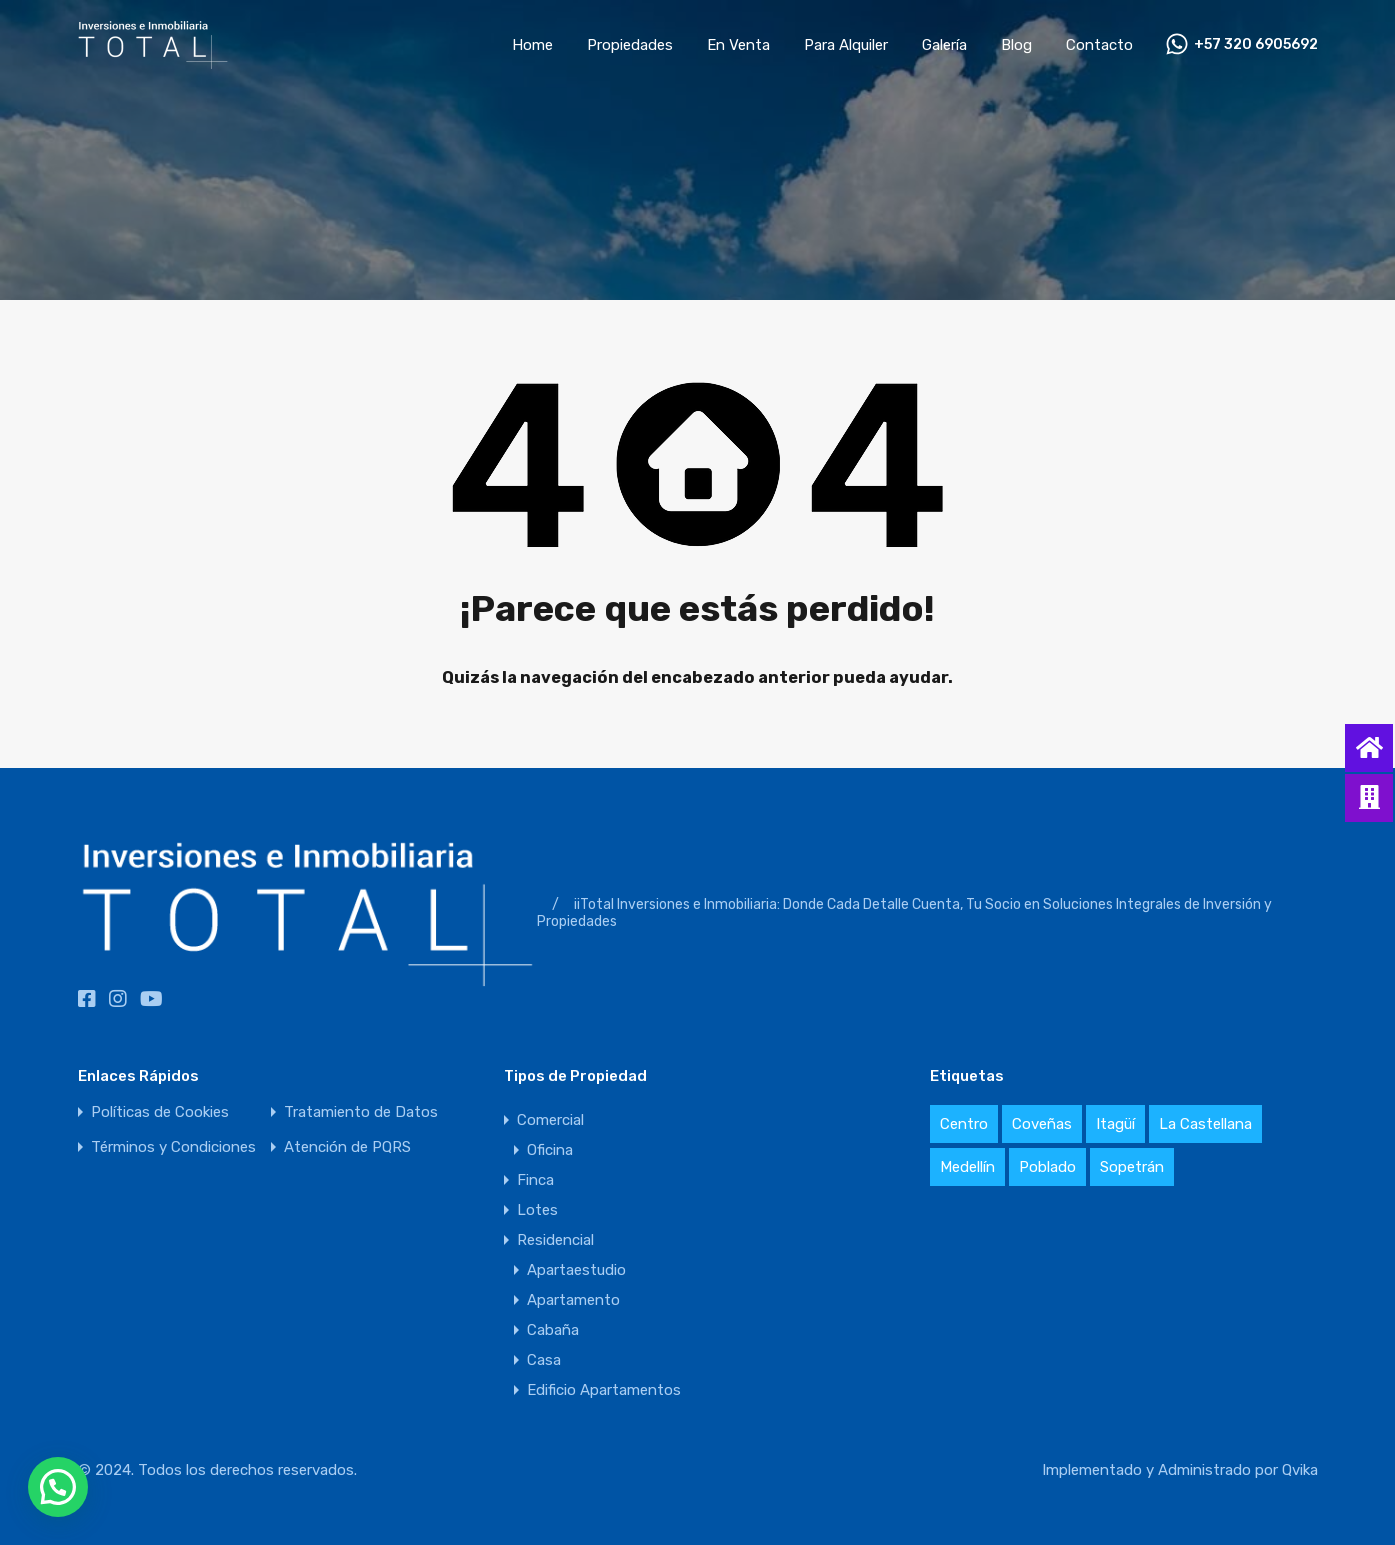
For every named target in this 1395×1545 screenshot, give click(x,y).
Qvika (1300, 1470)
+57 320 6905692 (1256, 45)
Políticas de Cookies (160, 1112)
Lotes (537, 1210)
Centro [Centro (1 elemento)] (964, 1124)
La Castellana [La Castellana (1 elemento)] (1205, 1124)
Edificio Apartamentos (604, 1390)
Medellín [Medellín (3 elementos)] (967, 1167)
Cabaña (553, 1330)
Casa (544, 1360)
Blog (1016, 45)
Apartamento (573, 1300)
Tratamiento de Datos (361, 1112)
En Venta (738, 45)
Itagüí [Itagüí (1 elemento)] (1115, 1124)
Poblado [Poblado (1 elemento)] (1047, 1167)
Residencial (555, 1240)
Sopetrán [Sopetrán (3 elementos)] (1132, 1167)
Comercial (550, 1120)
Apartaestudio (576, 1270)
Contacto (1099, 45)
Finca (535, 1180)
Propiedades (630, 45)
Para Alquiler (846, 45)
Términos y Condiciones (173, 1147)
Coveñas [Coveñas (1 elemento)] (1042, 1124)
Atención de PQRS (347, 1147)
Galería (944, 45)
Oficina (550, 1150)
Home (532, 45)
